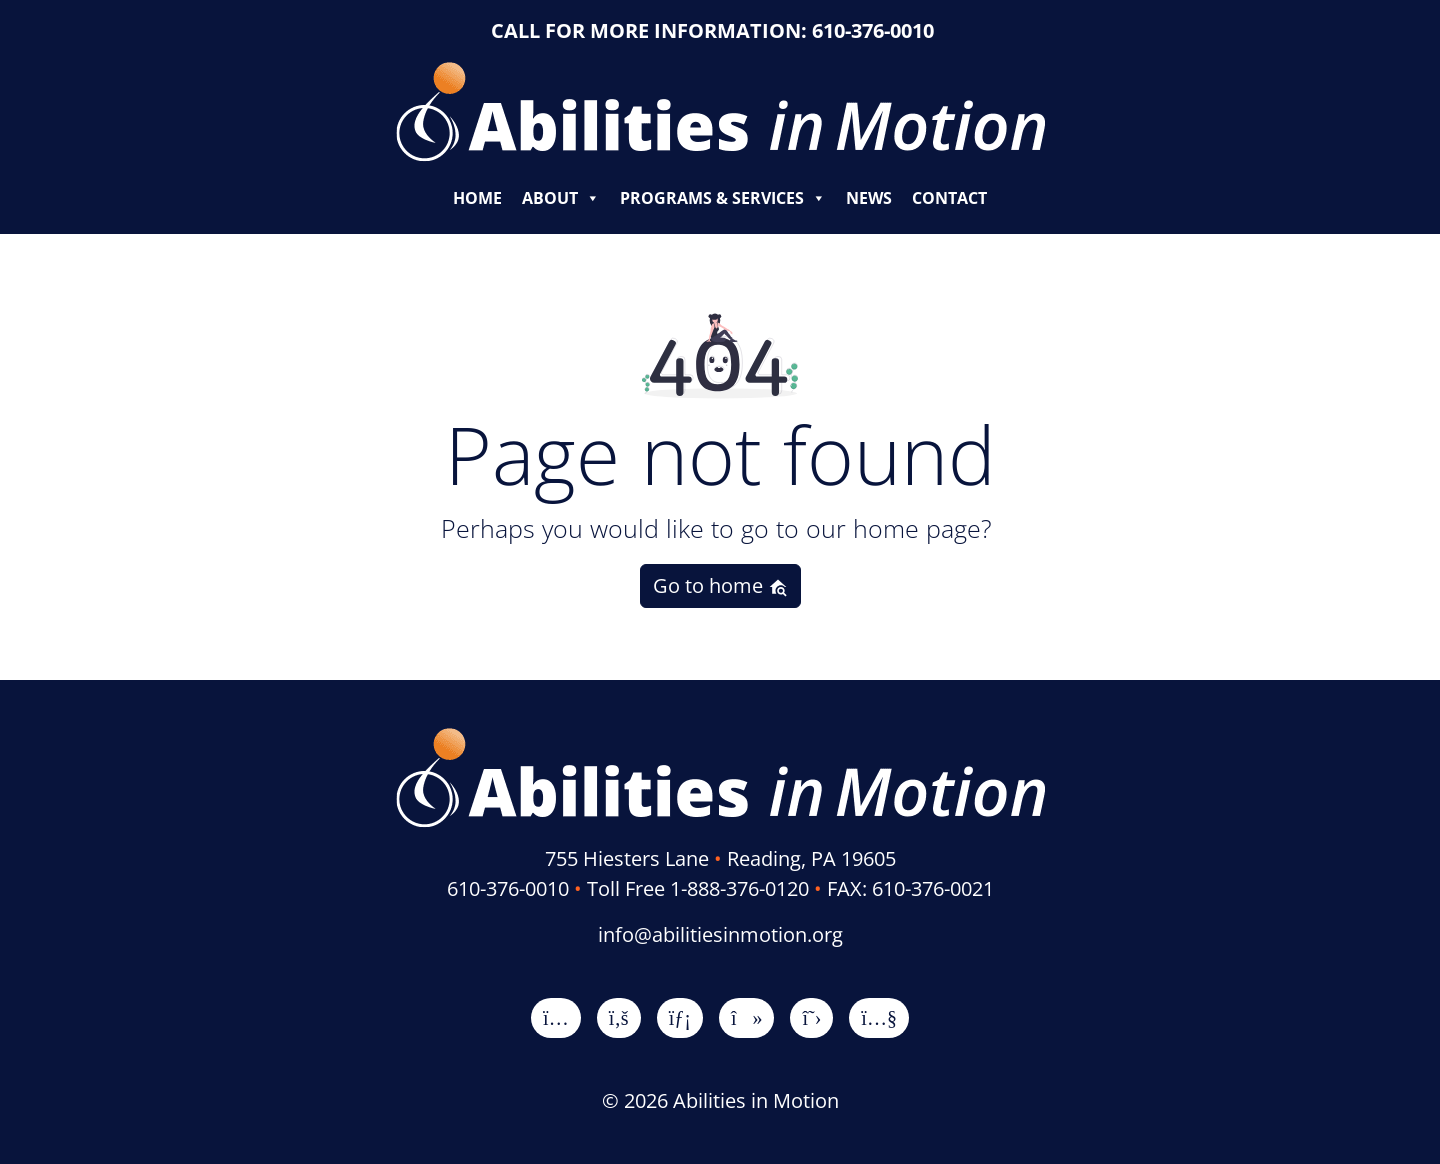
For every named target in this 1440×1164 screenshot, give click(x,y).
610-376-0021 (933, 888)
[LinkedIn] (680, 1017)
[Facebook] (619, 1017)
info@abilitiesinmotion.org (720, 934)
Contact (949, 198)
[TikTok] (747, 1017)
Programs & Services (723, 198)
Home (477, 198)
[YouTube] (879, 1017)
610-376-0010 (873, 30)
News (869, 198)
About (561, 198)
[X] (811, 1017)
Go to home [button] (720, 585)
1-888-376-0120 (739, 888)
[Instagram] (556, 1017)
